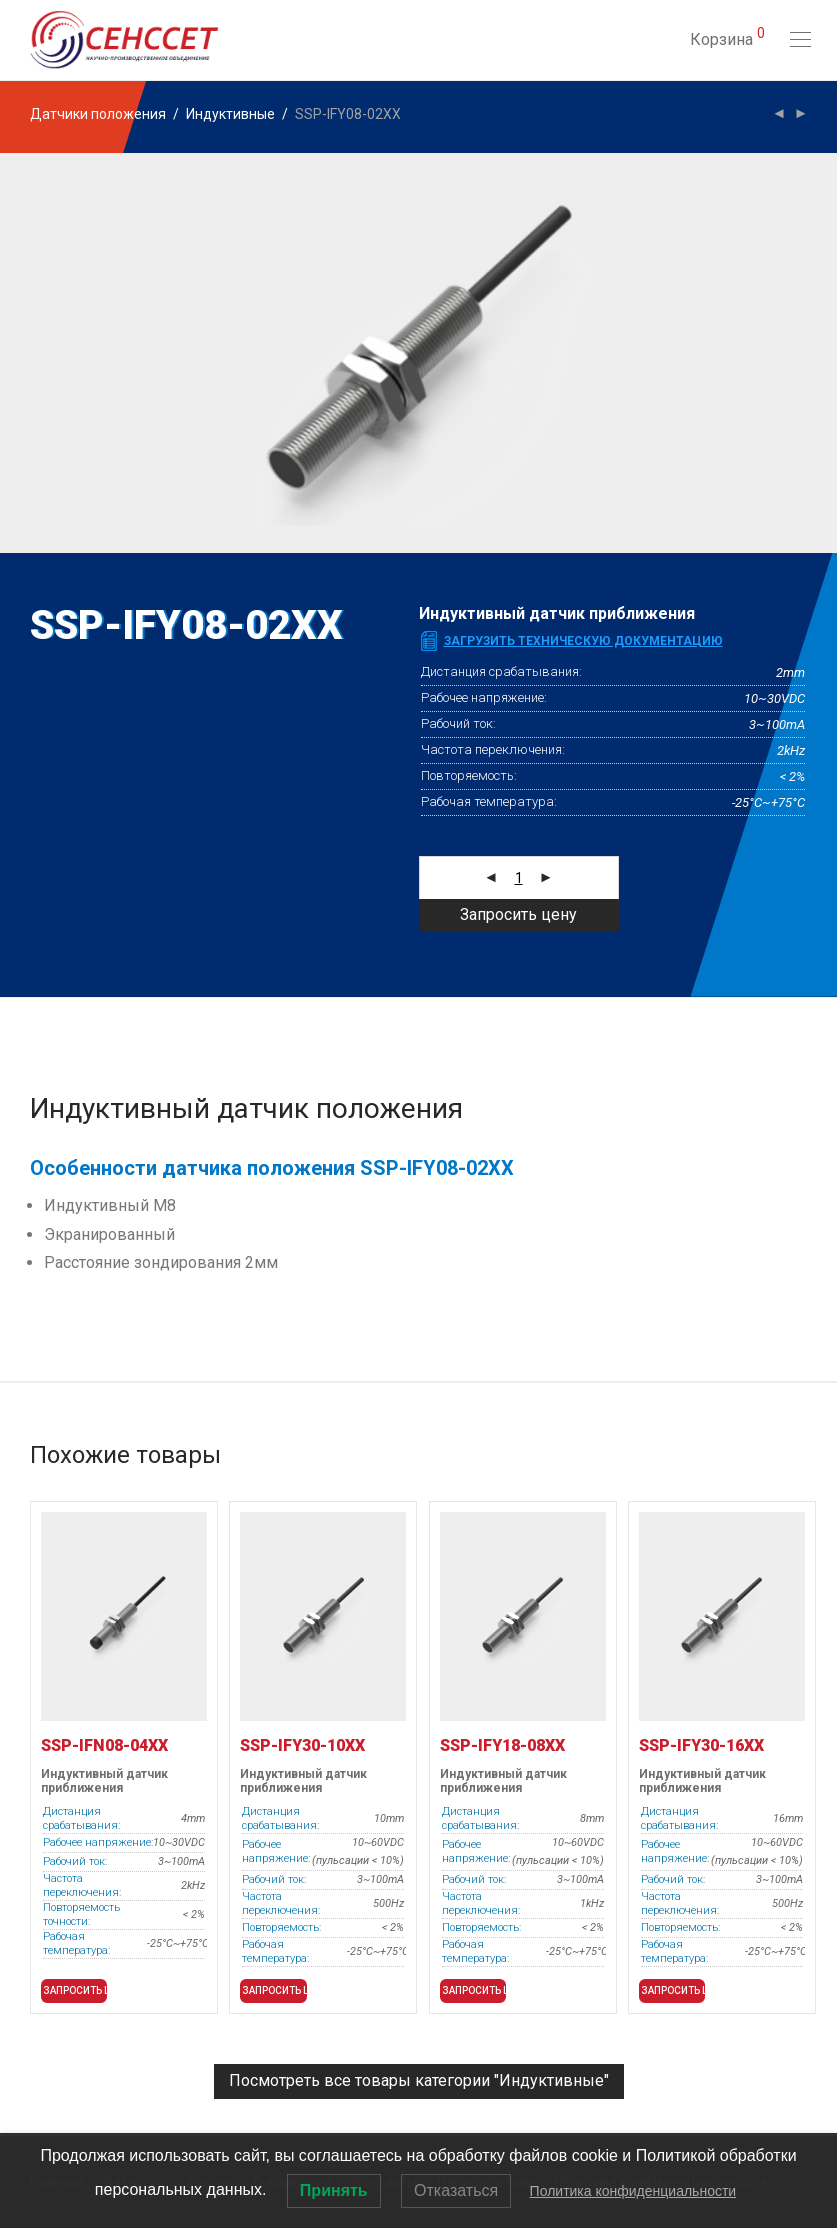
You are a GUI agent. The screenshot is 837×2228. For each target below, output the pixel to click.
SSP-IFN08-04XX (104, 1745)
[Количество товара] (519, 878)
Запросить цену (518, 914)
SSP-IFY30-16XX (701, 1745)
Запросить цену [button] (75, 1990)
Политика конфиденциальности (633, 2191)
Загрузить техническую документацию (583, 641)
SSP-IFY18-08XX (502, 1745)
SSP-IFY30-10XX (302, 1745)
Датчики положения (98, 114)
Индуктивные (230, 114)
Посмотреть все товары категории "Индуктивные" (419, 2080)
